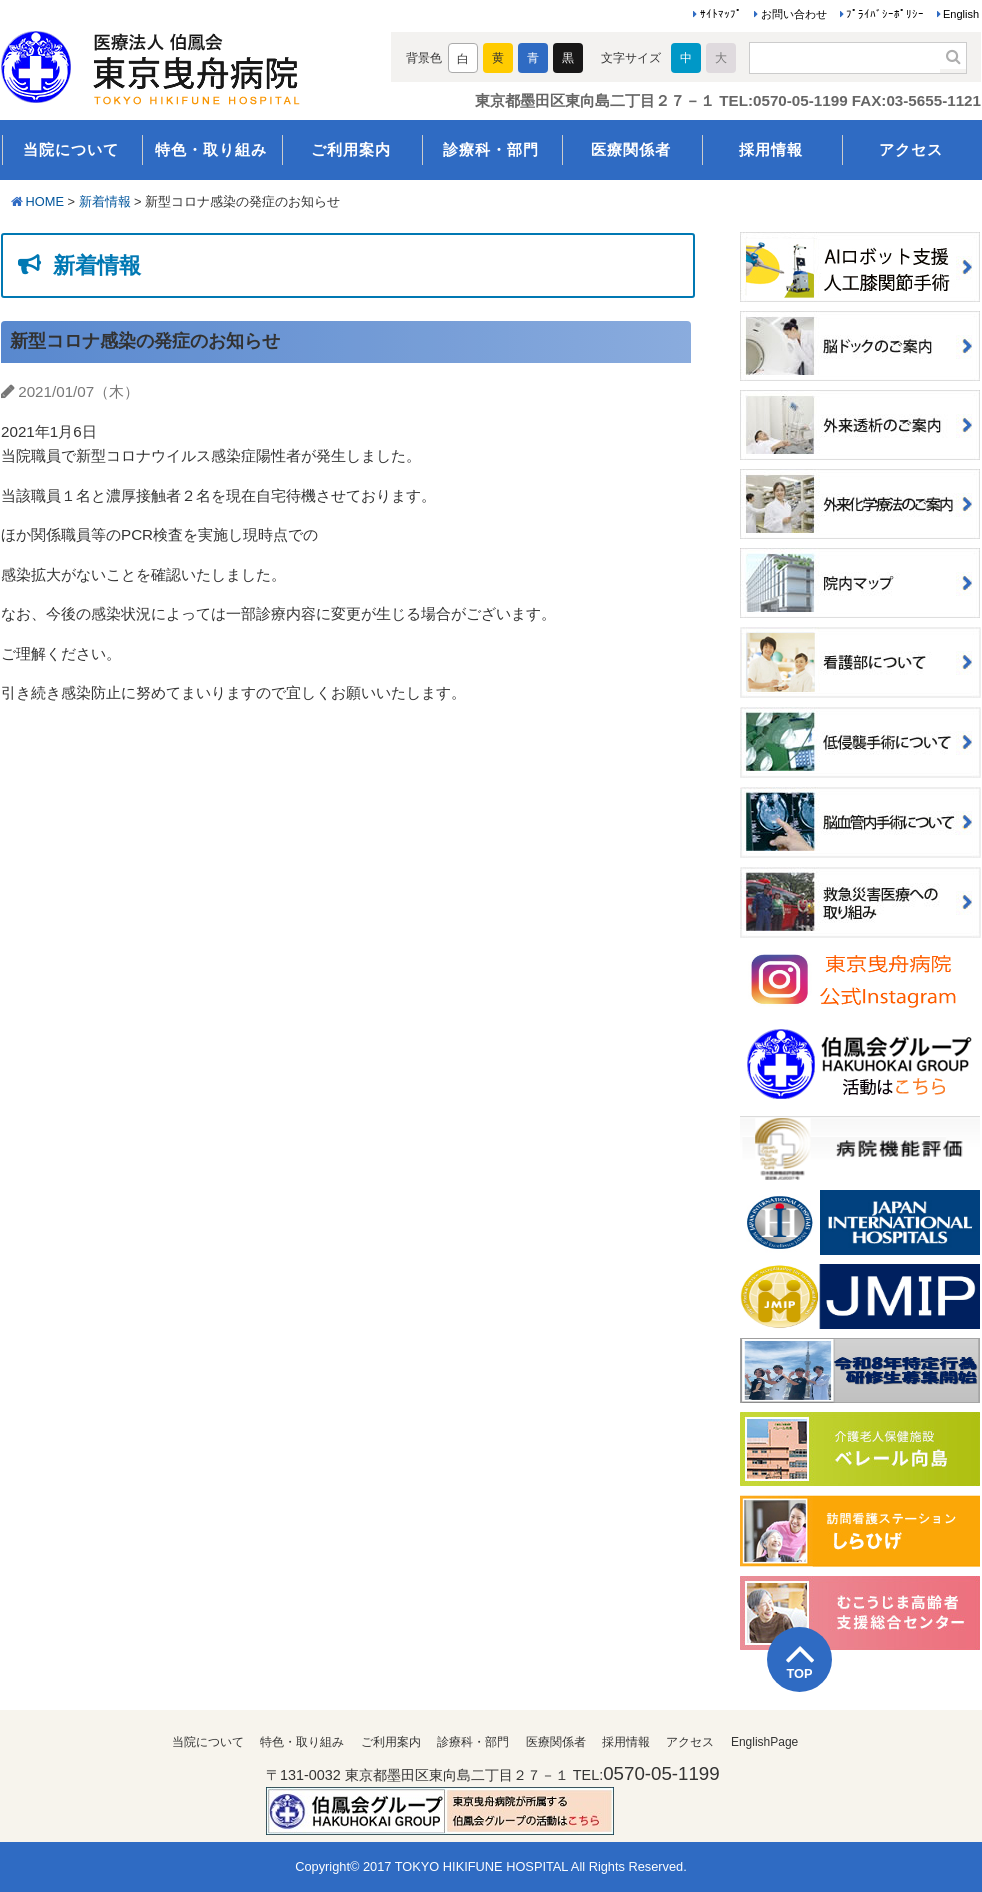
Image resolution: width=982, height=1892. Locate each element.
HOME (45, 201)
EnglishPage (764, 1742)
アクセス (911, 149)
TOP (799, 1673)
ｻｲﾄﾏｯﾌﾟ (721, 14)
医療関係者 (631, 149)
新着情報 (105, 201)
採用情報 (771, 149)
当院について (71, 149)
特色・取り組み (211, 149)
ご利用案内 (351, 149)
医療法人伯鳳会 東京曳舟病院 (178, 62)
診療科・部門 (491, 149)
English (961, 14)
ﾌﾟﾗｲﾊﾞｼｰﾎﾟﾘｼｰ (885, 14)
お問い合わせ (794, 14)
